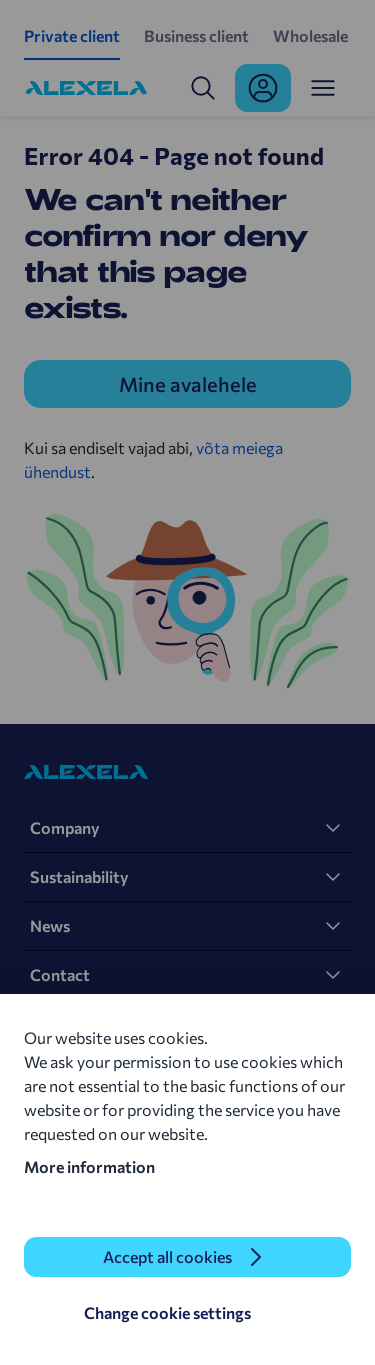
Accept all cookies (167, 1256)
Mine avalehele (188, 384)
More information (89, 1166)
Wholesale (310, 35)
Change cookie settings (167, 1312)
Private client (72, 35)
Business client (196, 35)
